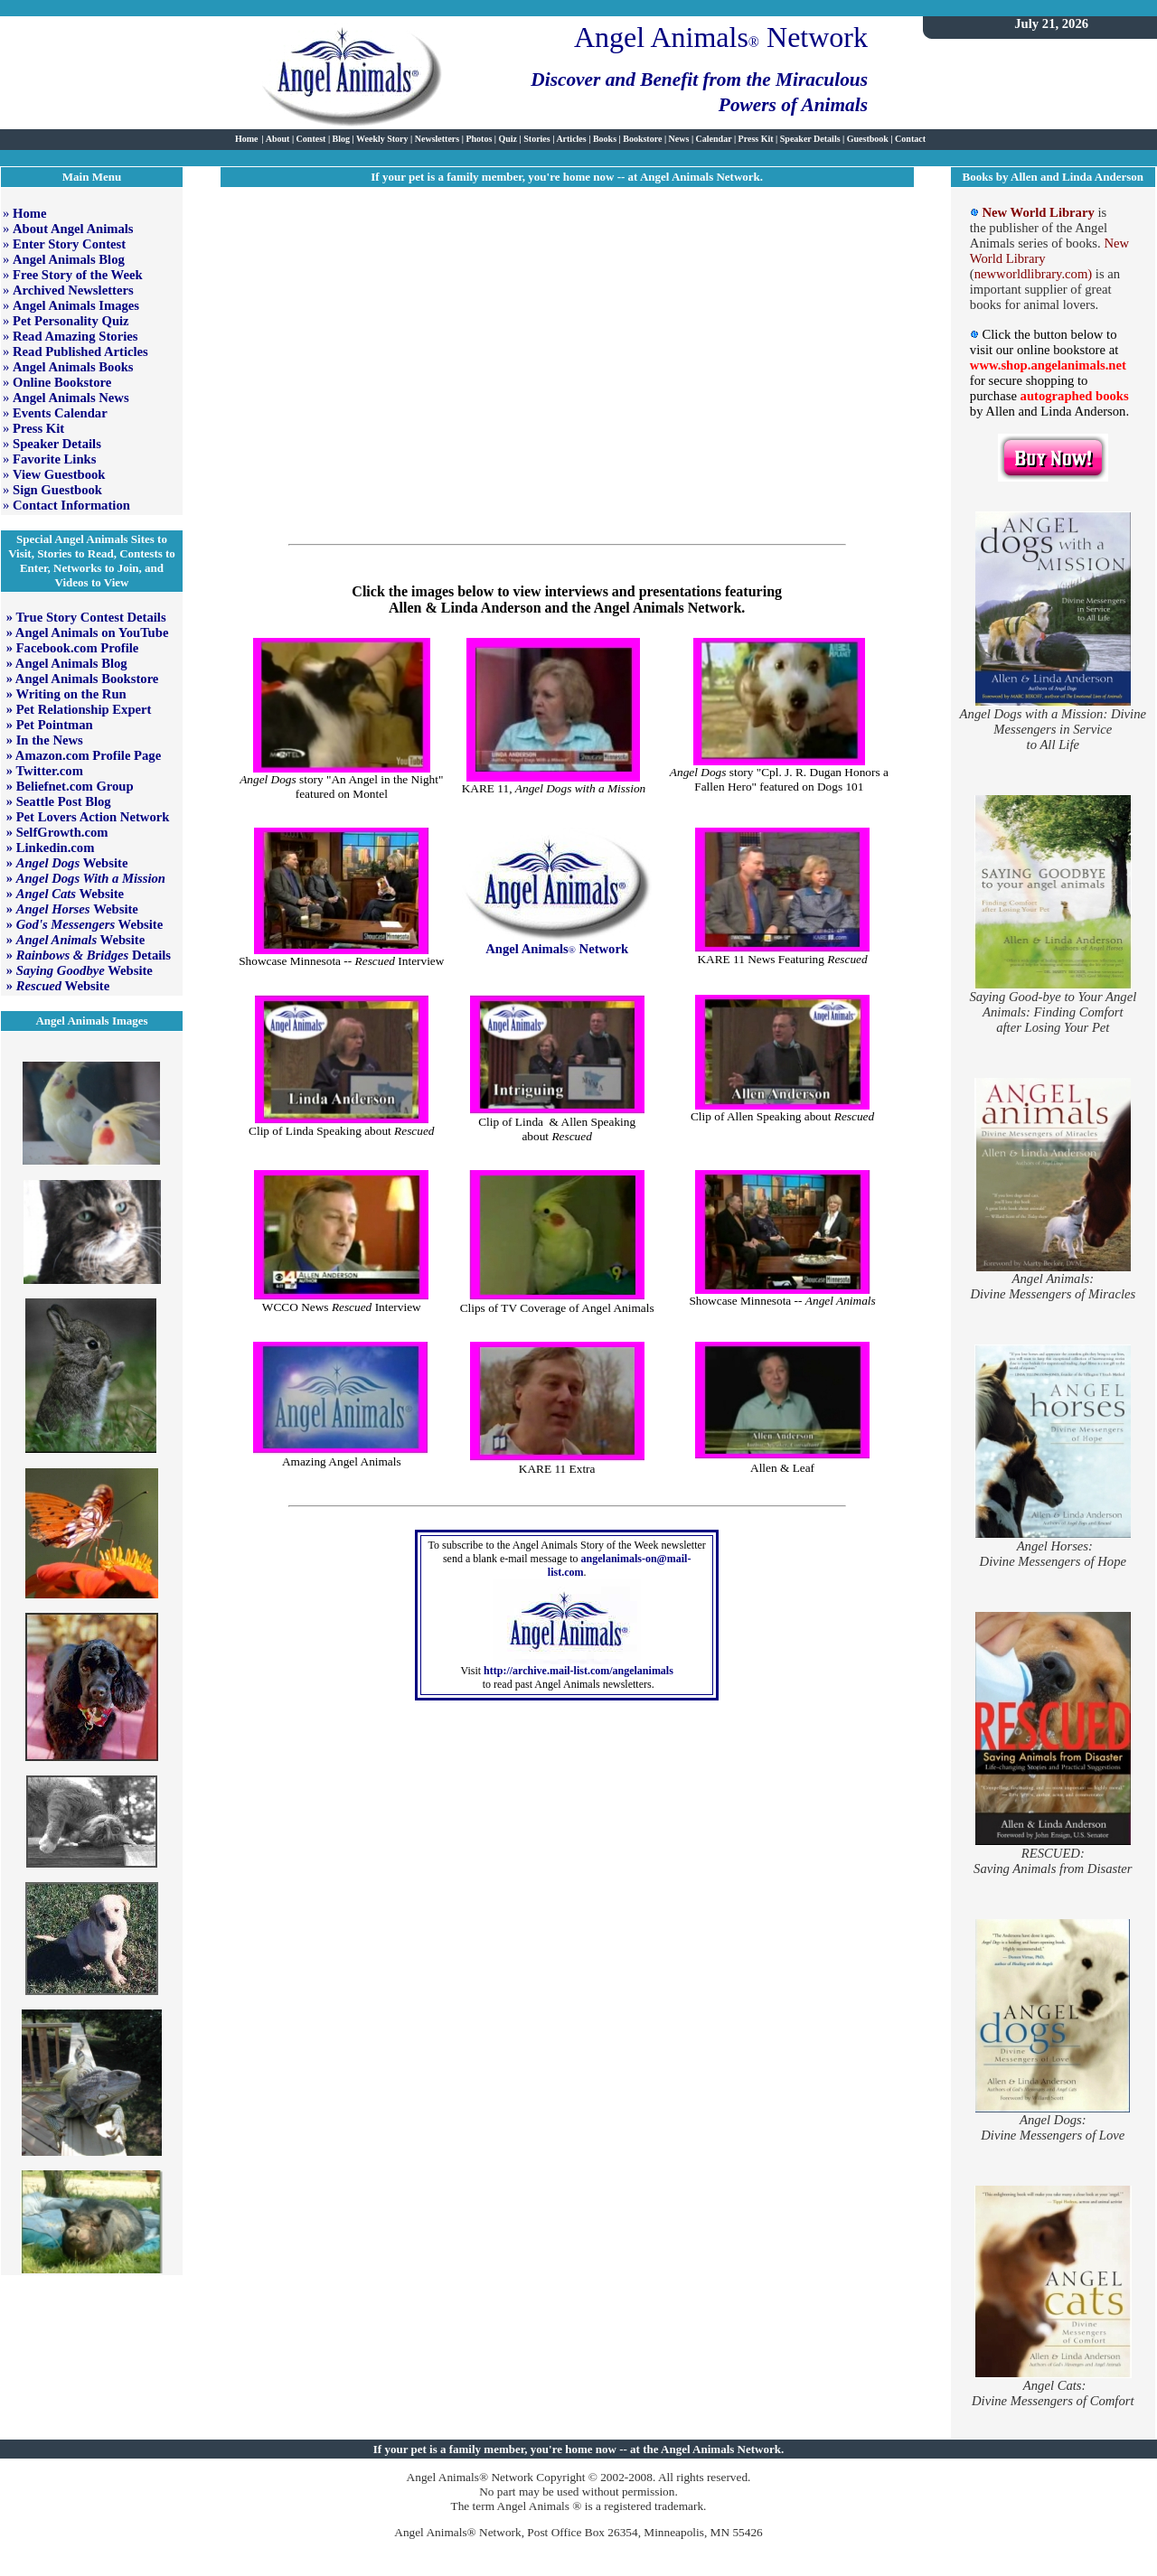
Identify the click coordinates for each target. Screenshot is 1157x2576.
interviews (576, 591)
